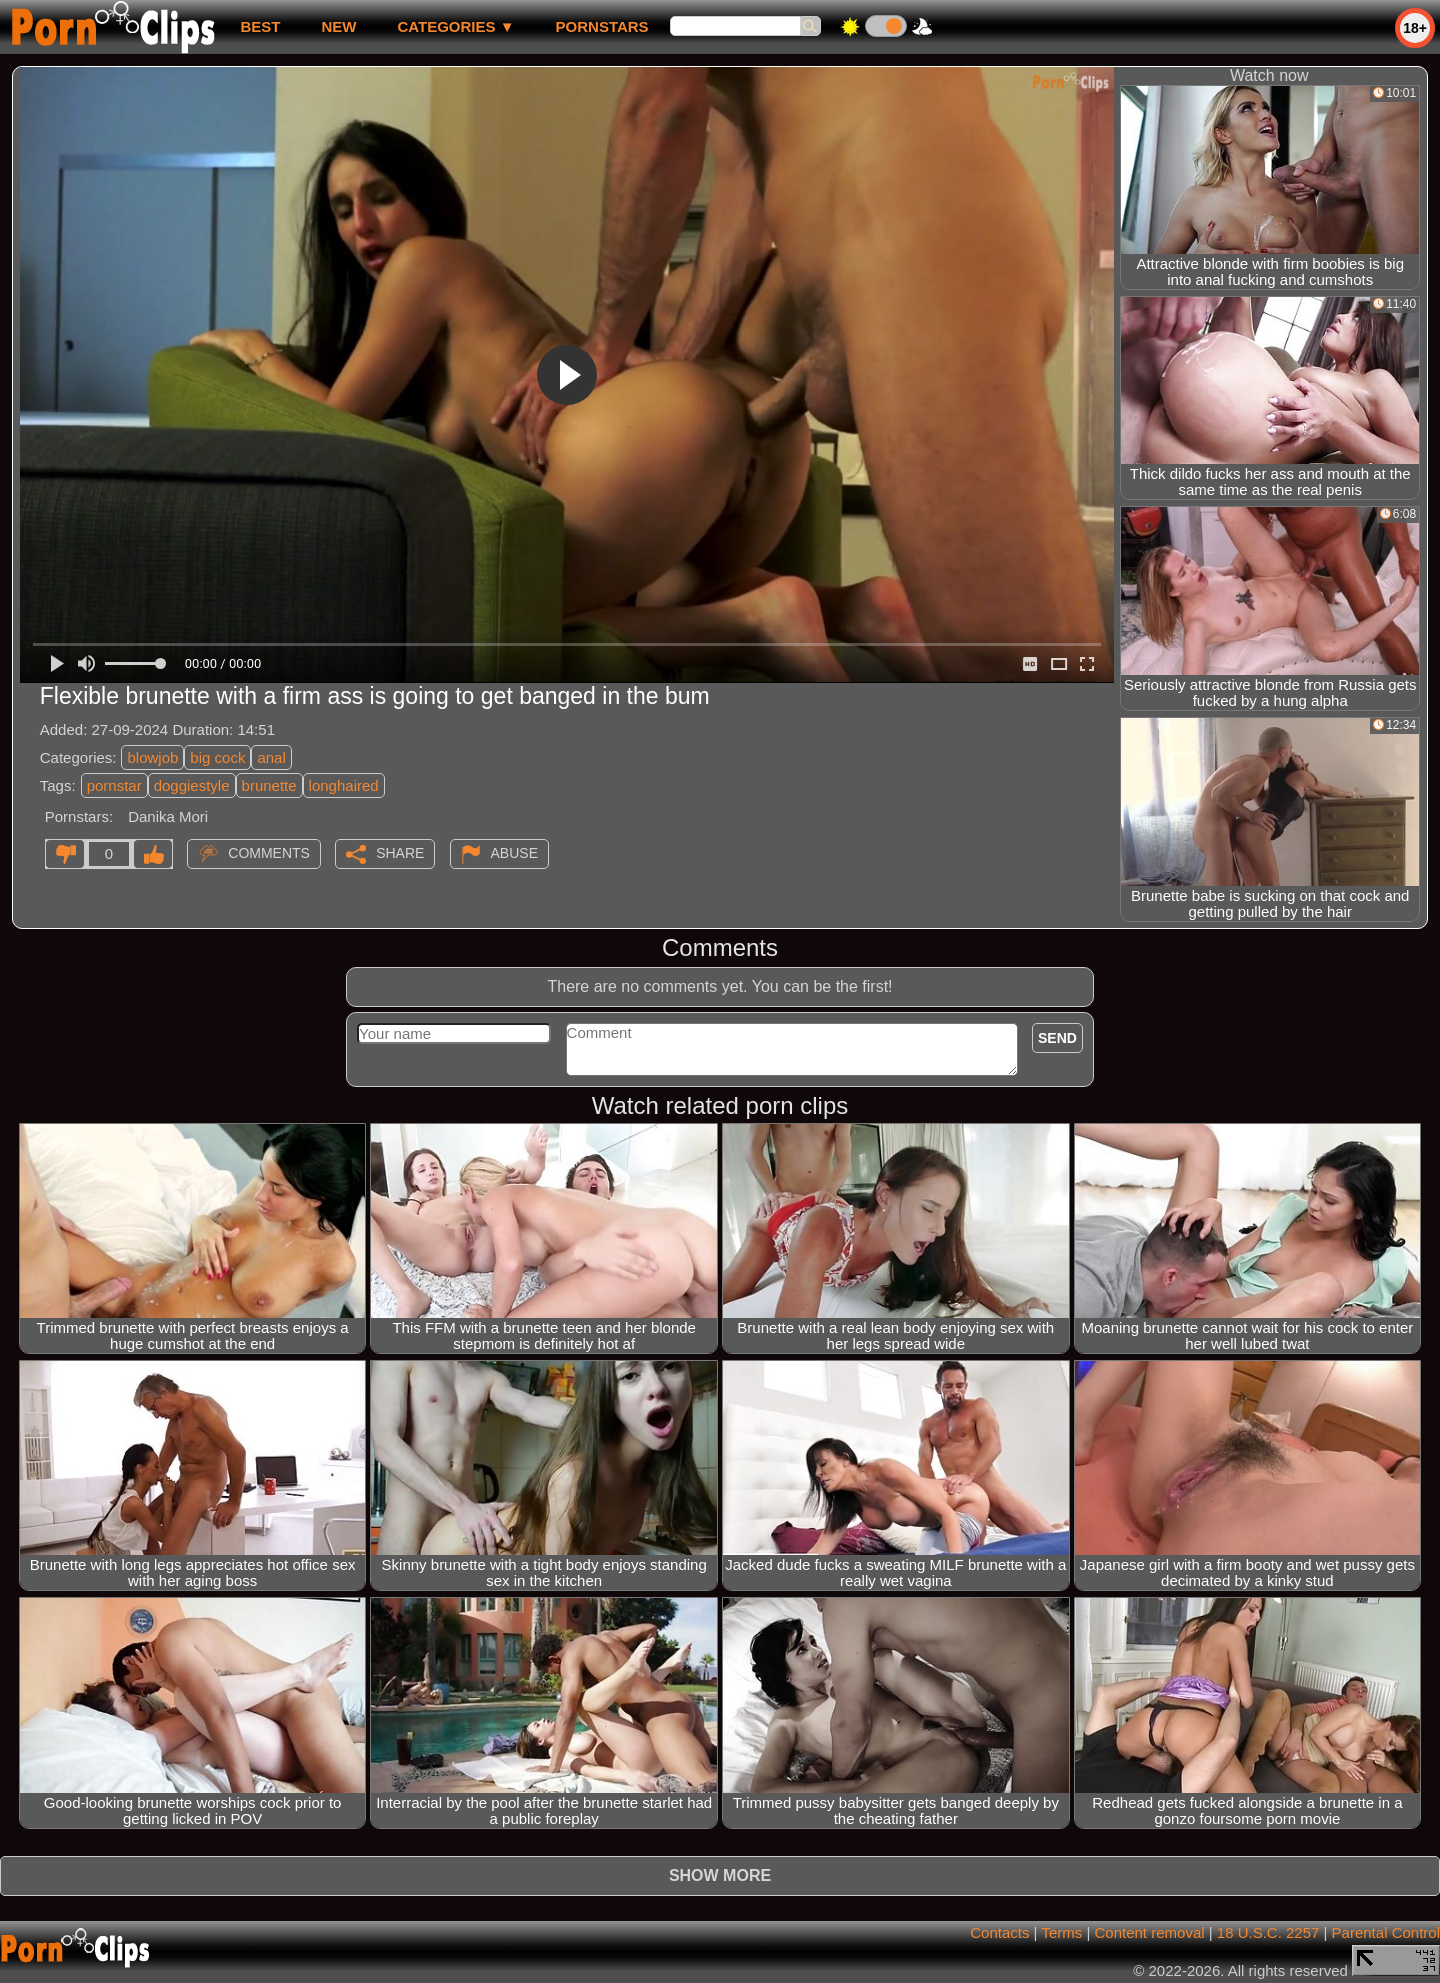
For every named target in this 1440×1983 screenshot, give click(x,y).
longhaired (344, 785)
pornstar (114, 785)
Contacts (999, 1932)
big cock (217, 757)
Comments (269, 853)
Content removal (1150, 1932)
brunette (269, 785)
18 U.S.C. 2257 (1268, 1932)
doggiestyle (192, 785)
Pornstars (602, 26)
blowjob (152, 757)
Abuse (514, 853)
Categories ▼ (455, 26)
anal (271, 757)
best (260, 26)
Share (400, 853)
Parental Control (1386, 1932)
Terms (1061, 1932)
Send (1057, 1038)
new (338, 26)
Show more (720, 1875)
